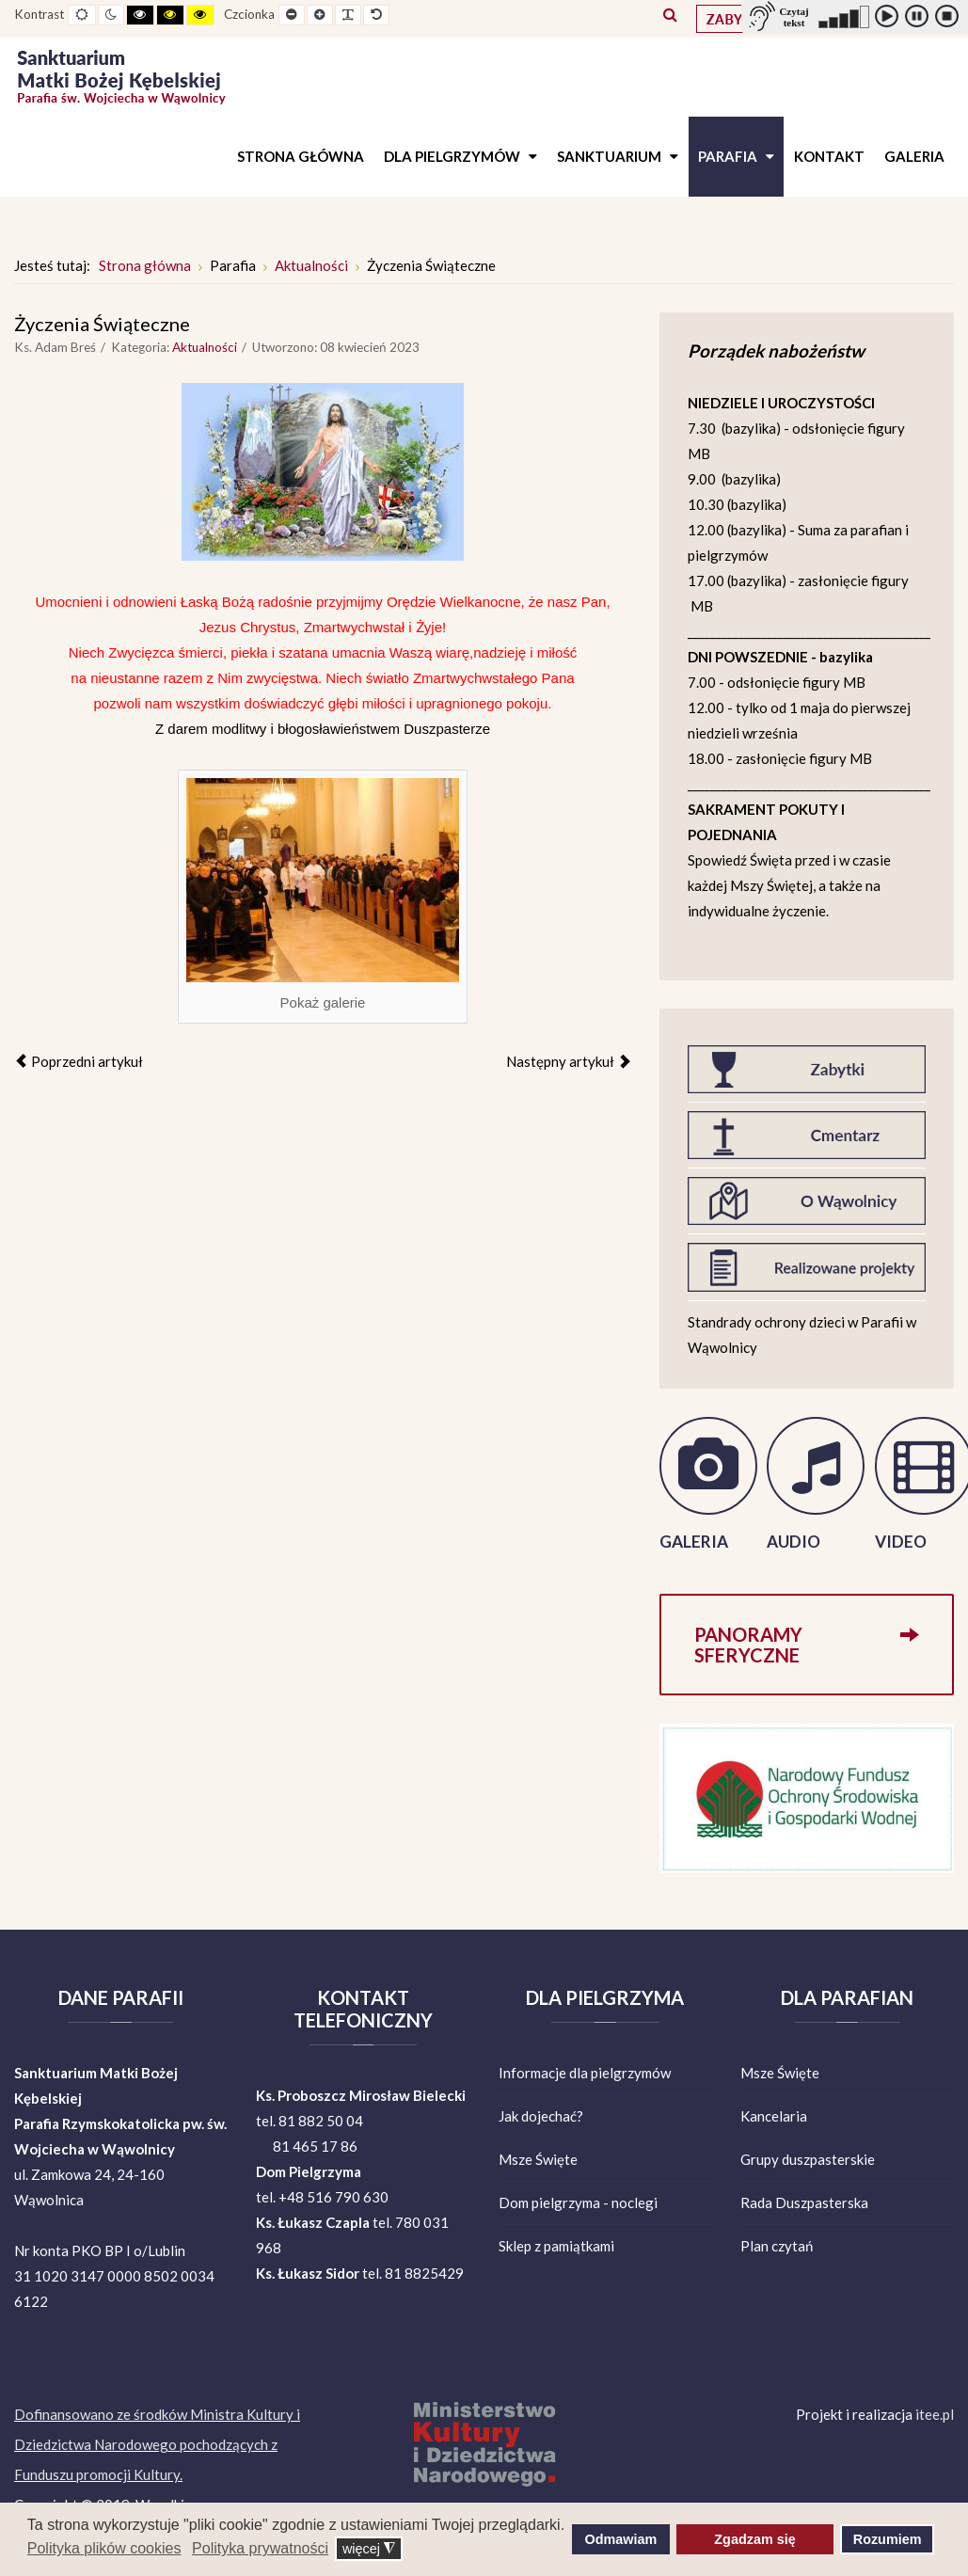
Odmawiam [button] (621, 2539)
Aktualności (204, 347)
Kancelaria (773, 2115)
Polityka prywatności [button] (260, 2548)
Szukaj (670, 14)
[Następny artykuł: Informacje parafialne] (568, 1061)
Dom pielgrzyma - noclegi (578, 2202)
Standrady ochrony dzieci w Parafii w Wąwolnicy (802, 1334)
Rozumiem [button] (887, 2539)
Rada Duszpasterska (804, 2202)
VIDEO (901, 1541)
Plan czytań (776, 2245)
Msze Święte (538, 2159)
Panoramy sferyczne (806, 1634)
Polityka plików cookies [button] (104, 2548)
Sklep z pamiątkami (556, 2245)
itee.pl (934, 2414)
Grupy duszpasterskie (807, 2159)
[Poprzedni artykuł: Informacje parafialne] (78, 1061)
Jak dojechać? (541, 2115)
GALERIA (693, 1541)
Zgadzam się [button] (754, 2539)
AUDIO (793, 1541)
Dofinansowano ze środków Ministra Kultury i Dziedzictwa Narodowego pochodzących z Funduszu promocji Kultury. (157, 2444)
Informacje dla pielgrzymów (585, 2072)
